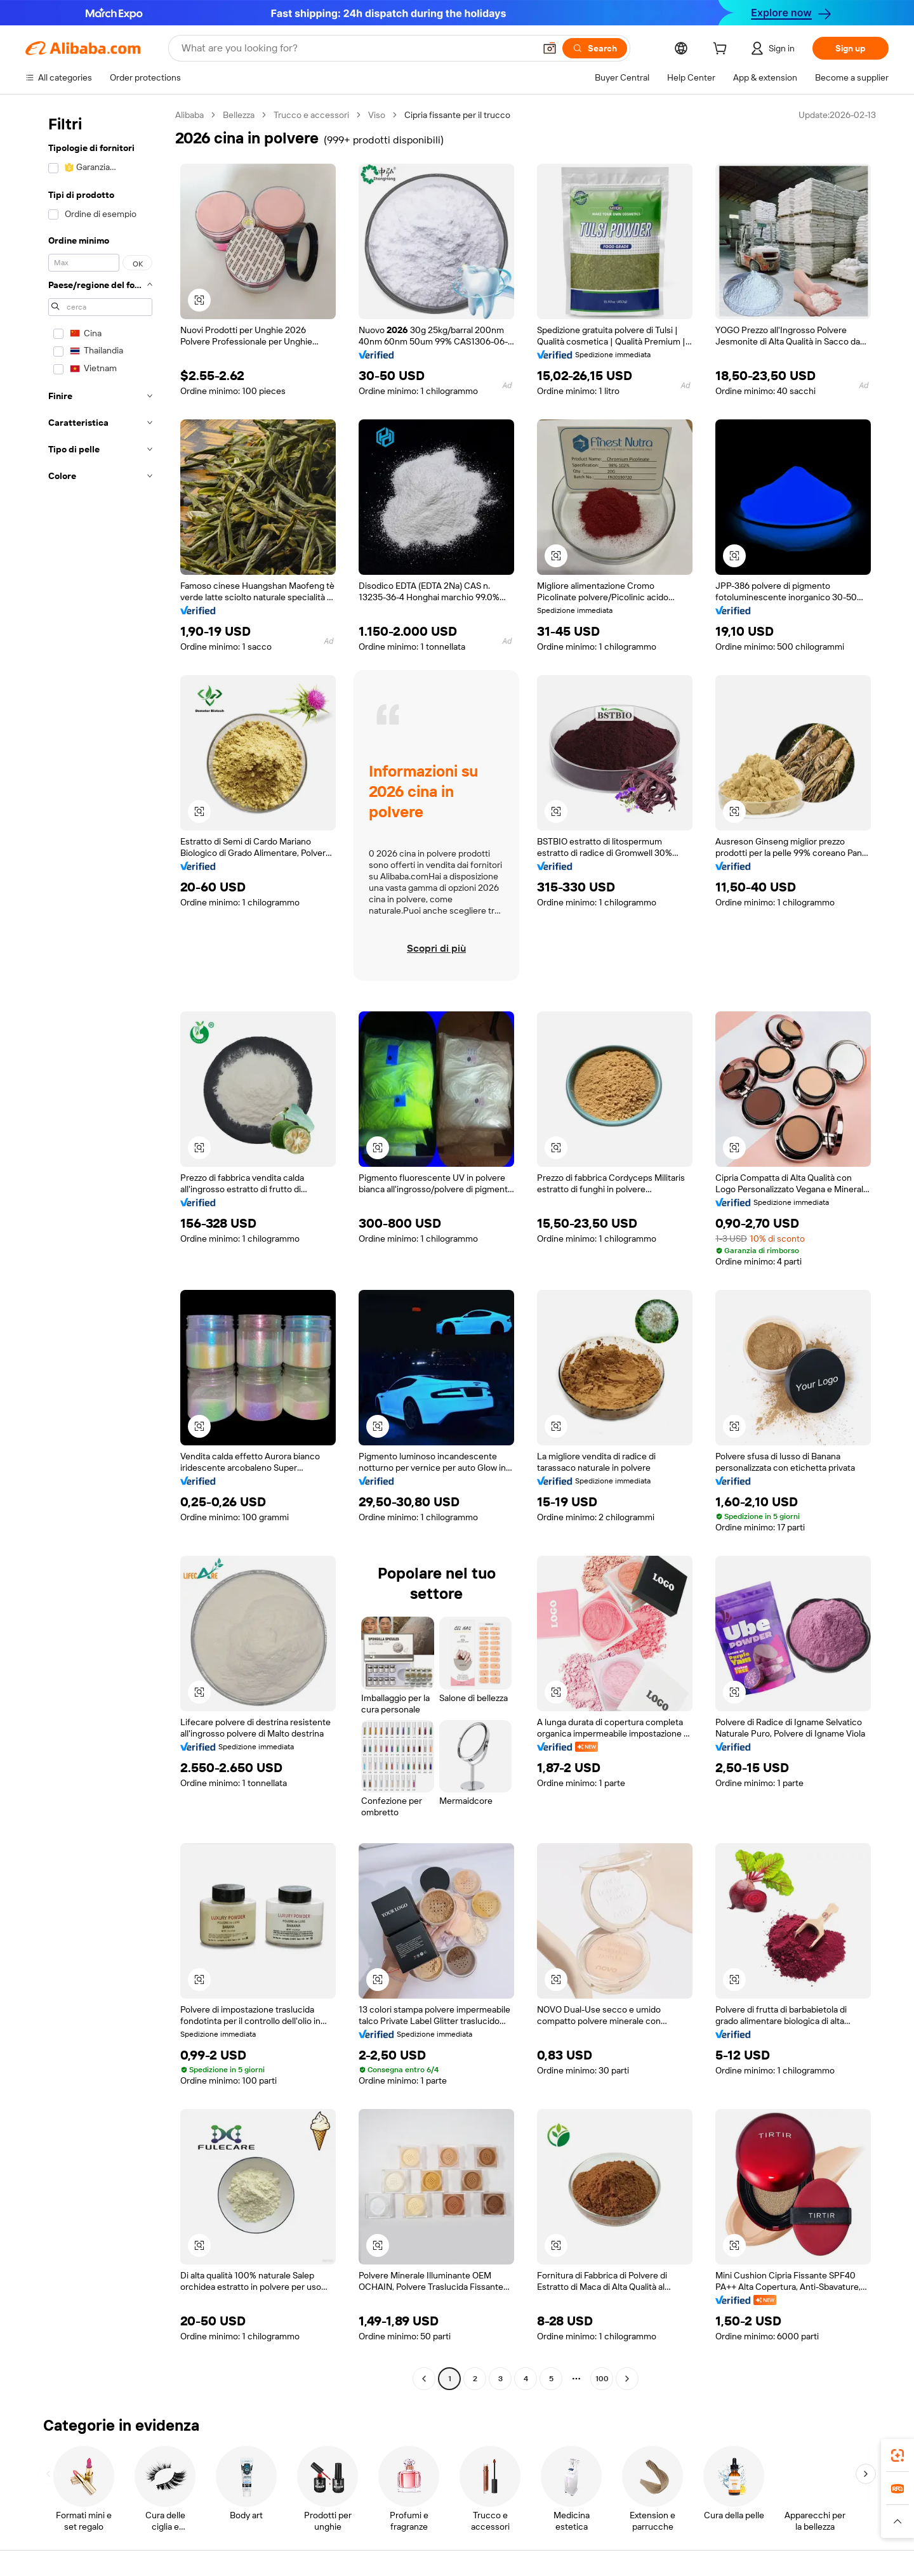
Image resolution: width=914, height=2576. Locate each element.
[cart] (722, 50)
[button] (549, 48)
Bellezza (239, 115)
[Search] (594, 48)
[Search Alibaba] (357, 48)
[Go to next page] (627, 2378)
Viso (376, 115)
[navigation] (96, 1248)
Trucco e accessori (311, 115)
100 (602, 2378)
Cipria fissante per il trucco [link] (457, 115)
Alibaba (189, 115)
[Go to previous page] (424, 2378)
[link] (897, 2455)
